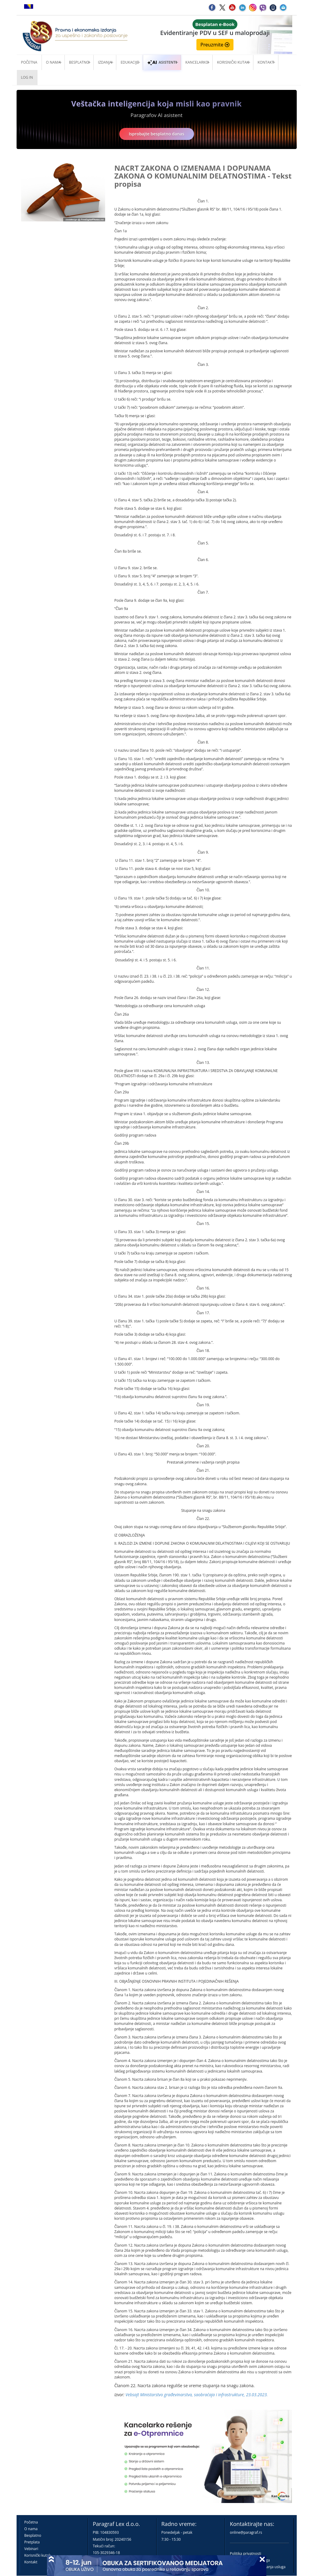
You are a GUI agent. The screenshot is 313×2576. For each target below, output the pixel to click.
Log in (27, 77)
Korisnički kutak (37, 2555)
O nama (53, 62)
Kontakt (30, 2562)
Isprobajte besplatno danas (156, 134)
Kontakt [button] (266, 62)
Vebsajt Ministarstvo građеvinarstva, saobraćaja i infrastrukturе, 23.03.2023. (197, 2394)
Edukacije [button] (130, 62)
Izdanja (105, 62)
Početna (29, 62)
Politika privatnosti (245, 2553)
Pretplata (32, 2542)
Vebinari (31, 2548)
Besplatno (79, 62)
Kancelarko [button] (196, 62)
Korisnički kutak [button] (233, 62)
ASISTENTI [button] (162, 62)
